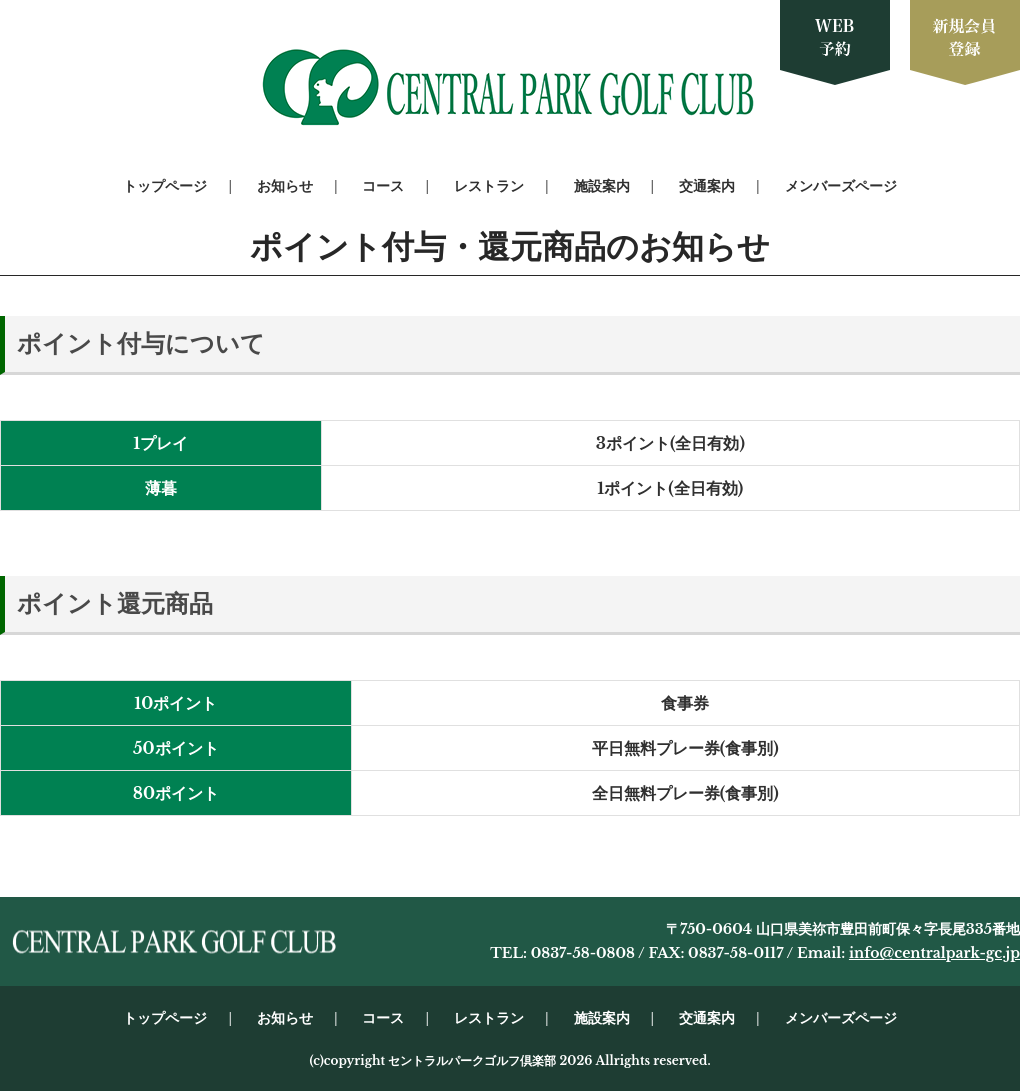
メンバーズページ (841, 186)
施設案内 (602, 186)
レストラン (489, 186)
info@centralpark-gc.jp (934, 953)
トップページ (165, 186)
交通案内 (707, 186)
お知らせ (285, 186)
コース (383, 186)
